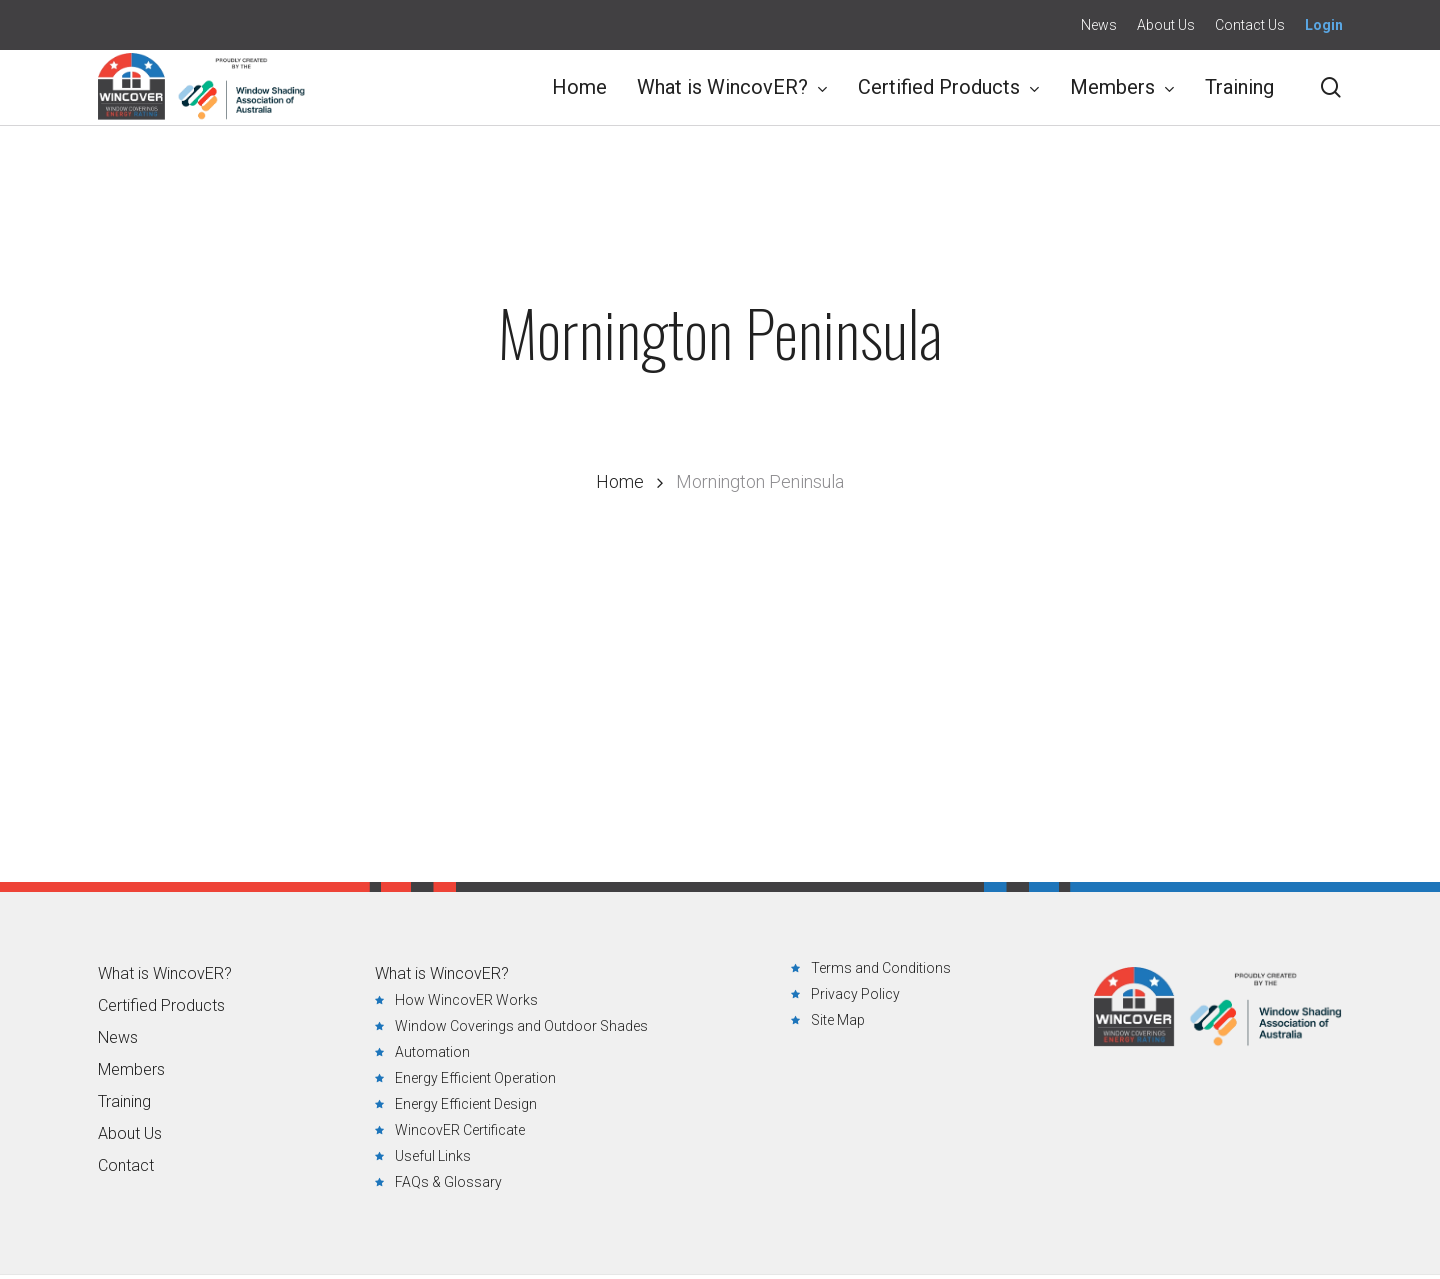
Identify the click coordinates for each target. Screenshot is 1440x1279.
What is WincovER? (165, 974)
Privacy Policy (855, 994)
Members (131, 1070)
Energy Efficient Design (466, 1104)
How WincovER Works (466, 1000)
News (118, 1038)
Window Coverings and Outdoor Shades (521, 1026)
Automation (432, 1052)
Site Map (838, 1020)
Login (1324, 25)
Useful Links (433, 1156)
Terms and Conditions (881, 968)
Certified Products (161, 1006)
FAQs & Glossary (448, 1182)
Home (620, 481)
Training (124, 1102)
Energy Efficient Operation (475, 1078)
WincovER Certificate (460, 1130)
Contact (126, 1166)
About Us (130, 1134)
